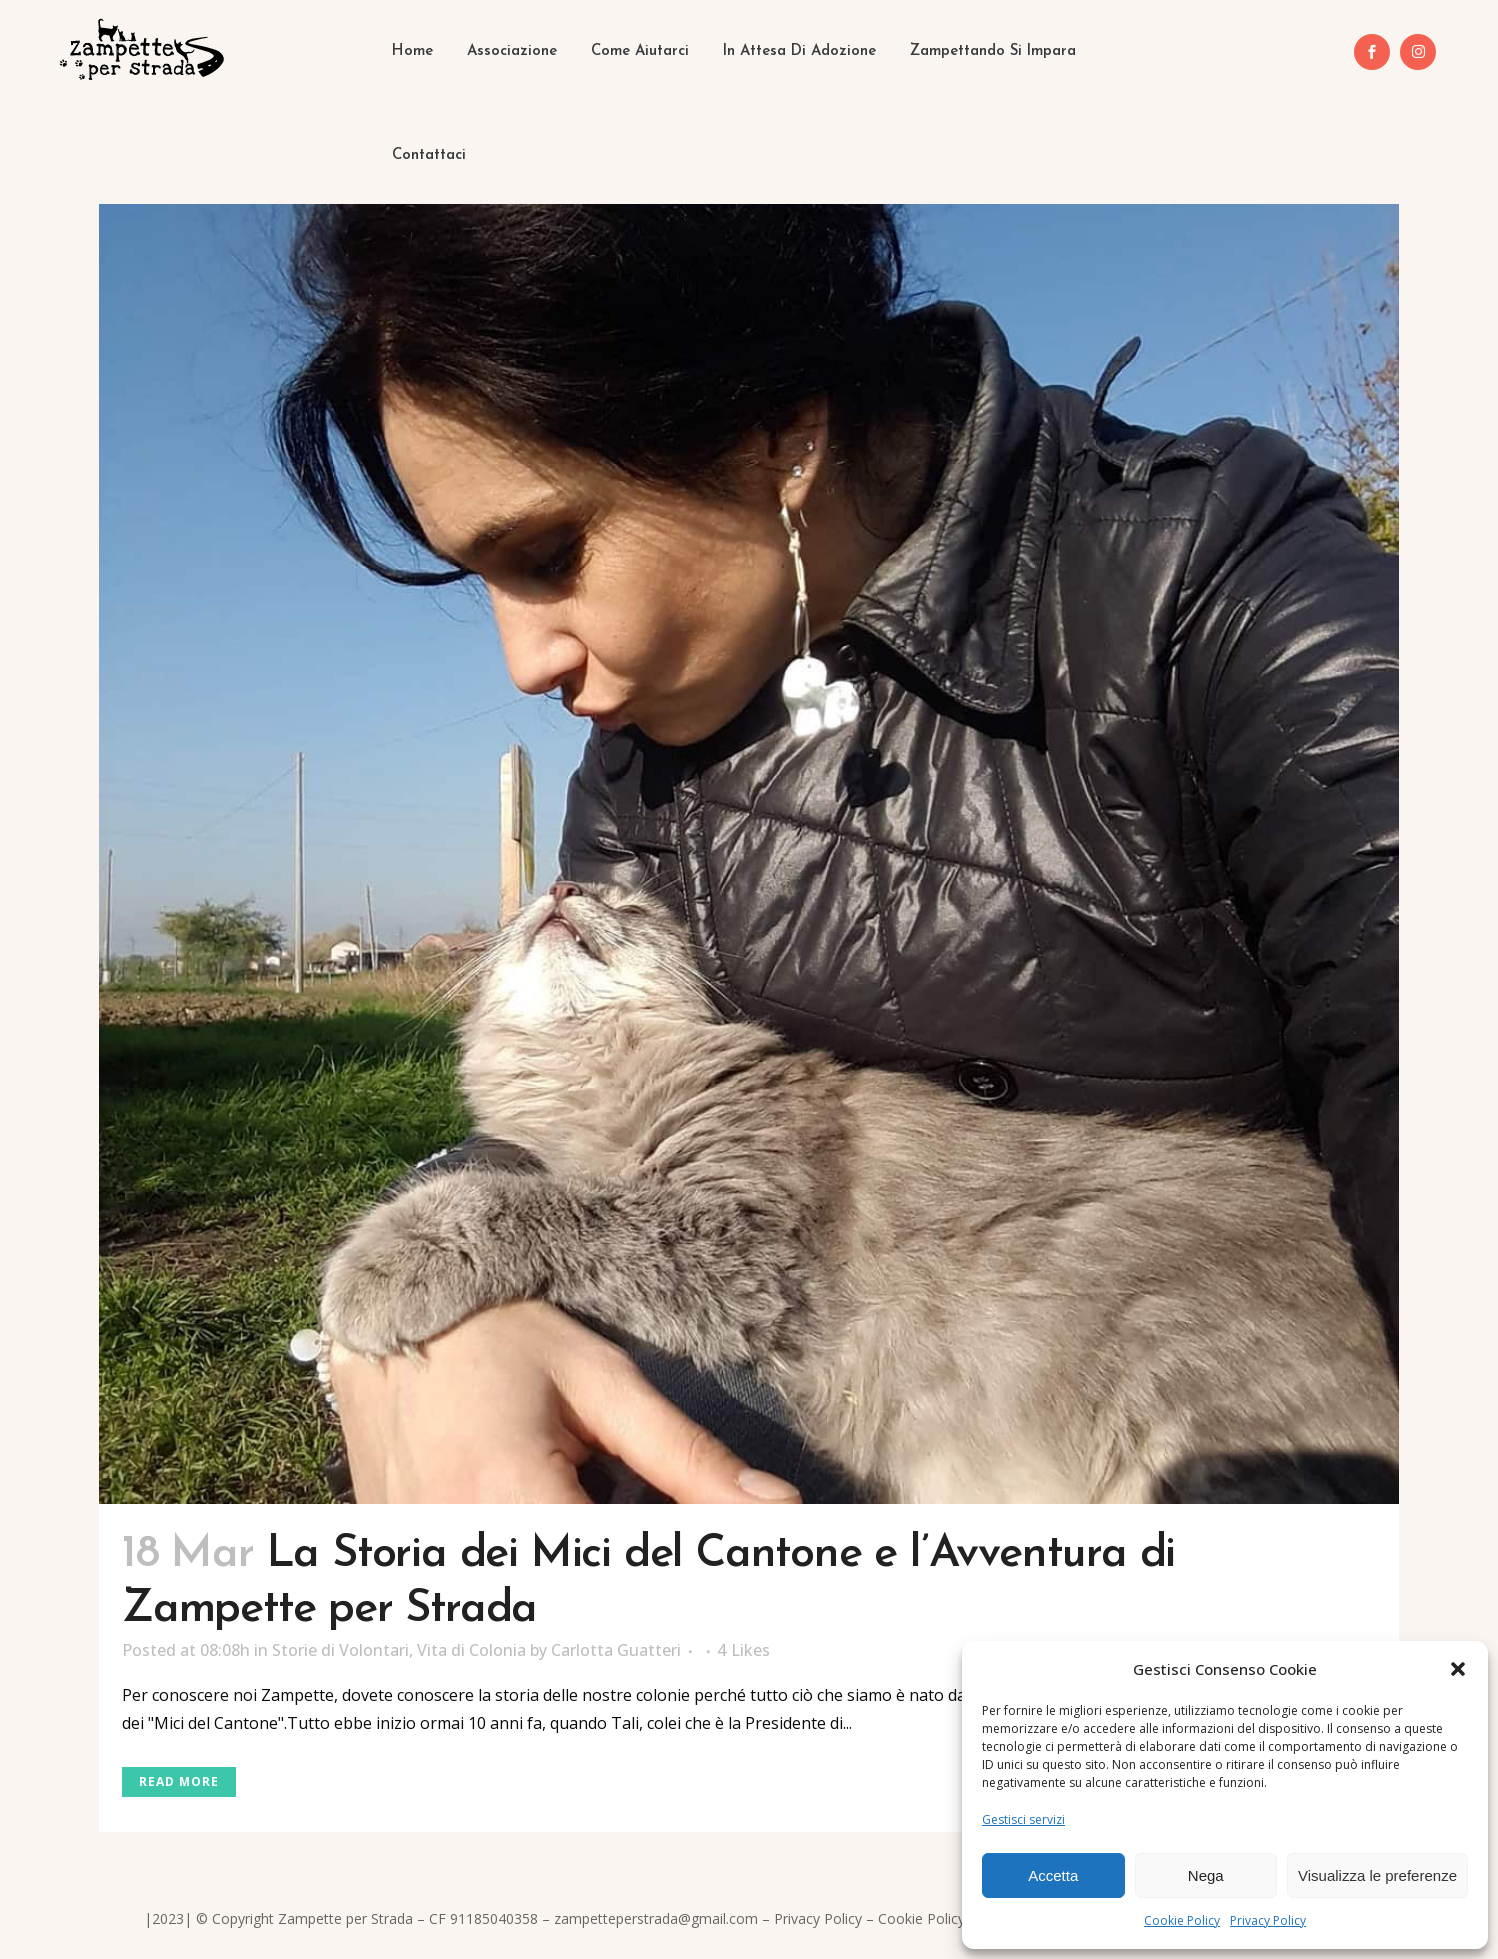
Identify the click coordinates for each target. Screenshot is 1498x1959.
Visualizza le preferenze (1377, 1875)
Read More (179, 1781)
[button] (1458, 1669)
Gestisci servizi (1023, 1819)
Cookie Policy (1182, 1920)
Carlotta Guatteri (616, 1650)
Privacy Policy (1268, 1920)
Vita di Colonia (471, 1650)
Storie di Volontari (340, 1650)
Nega (1206, 1875)
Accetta (1053, 1875)
